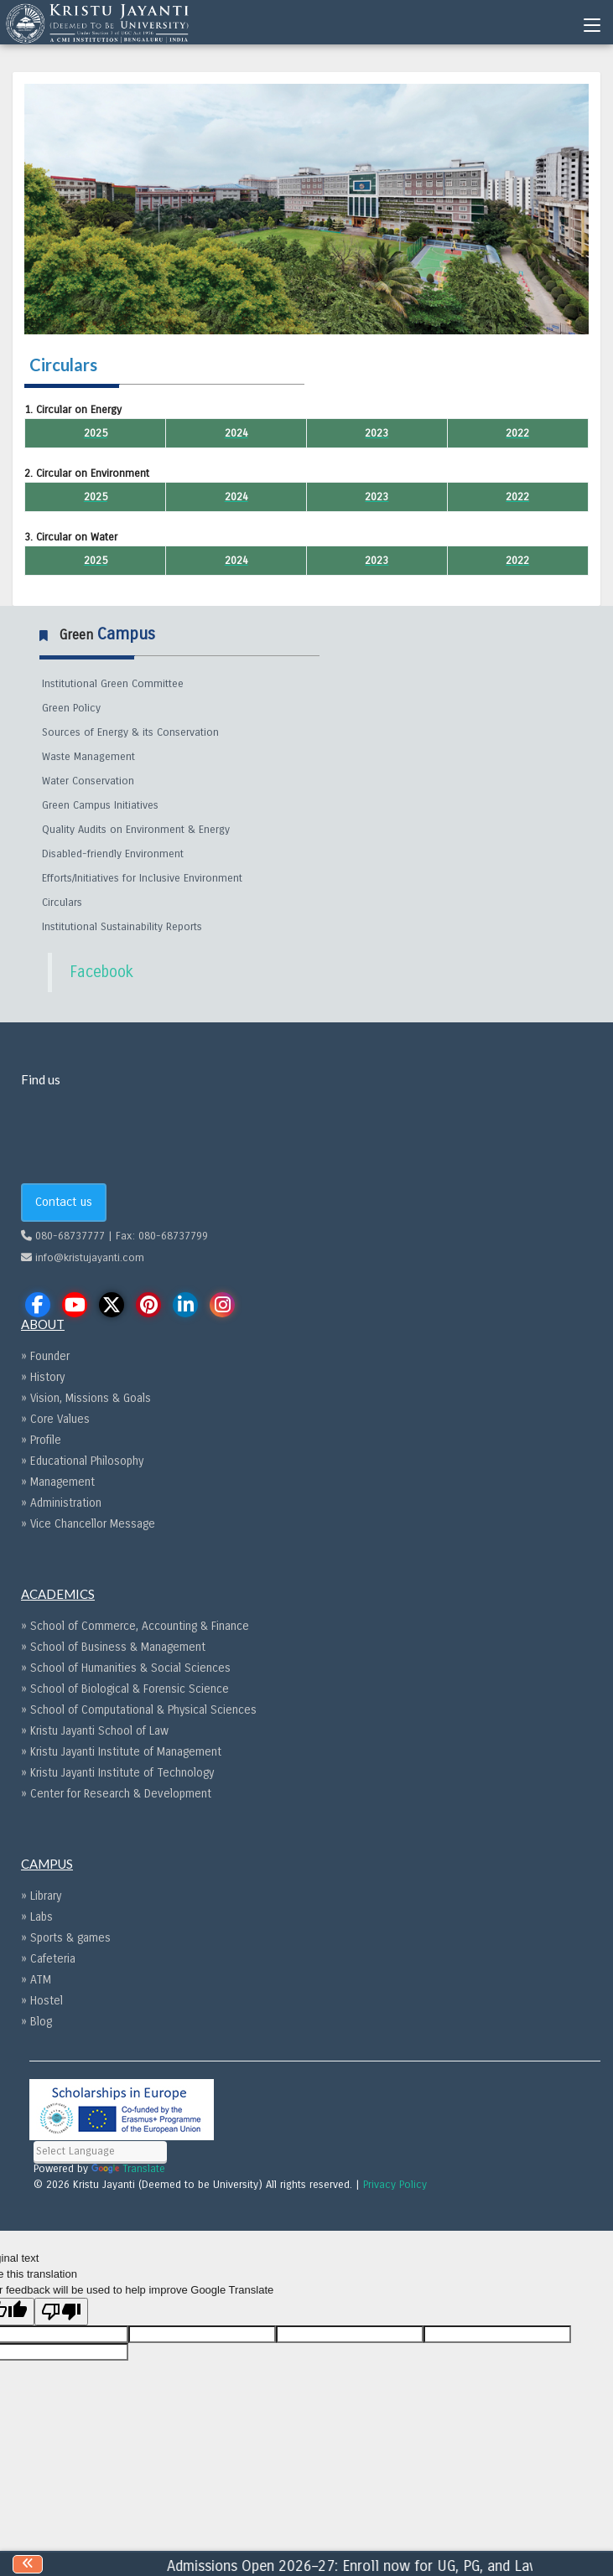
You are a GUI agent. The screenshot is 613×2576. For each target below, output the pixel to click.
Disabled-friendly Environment (113, 854)
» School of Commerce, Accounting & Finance (135, 1626)
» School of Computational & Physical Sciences (139, 1710)
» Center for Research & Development (116, 1794)
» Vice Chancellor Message (88, 1524)
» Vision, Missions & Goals (86, 1398)
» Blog (36, 2022)
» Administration (61, 1503)
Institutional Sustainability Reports (122, 927)
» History (43, 1377)
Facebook (101, 972)
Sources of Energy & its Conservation (130, 732)
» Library (41, 1896)
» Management (58, 1482)
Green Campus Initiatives (100, 805)
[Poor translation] (61, 2311)
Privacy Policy (395, 2184)
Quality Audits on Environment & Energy (136, 829)
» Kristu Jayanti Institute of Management (121, 1752)
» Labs (37, 1917)
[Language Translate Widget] (100, 2151)
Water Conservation (88, 781)
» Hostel (42, 2001)
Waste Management (88, 756)
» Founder (45, 1356)
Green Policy (71, 708)
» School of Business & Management (113, 1647)
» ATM (36, 1980)
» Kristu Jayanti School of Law (95, 1731)
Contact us (63, 1201)
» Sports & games (66, 1938)
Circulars (62, 902)
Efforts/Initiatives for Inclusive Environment (142, 878)
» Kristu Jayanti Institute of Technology (117, 1773)
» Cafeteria (48, 1959)
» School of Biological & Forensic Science (125, 1689)
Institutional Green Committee (113, 684)
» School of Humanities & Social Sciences (126, 1668)
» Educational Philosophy (82, 1461)
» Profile (41, 1440)
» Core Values (55, 1419)
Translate (128, 2168)
